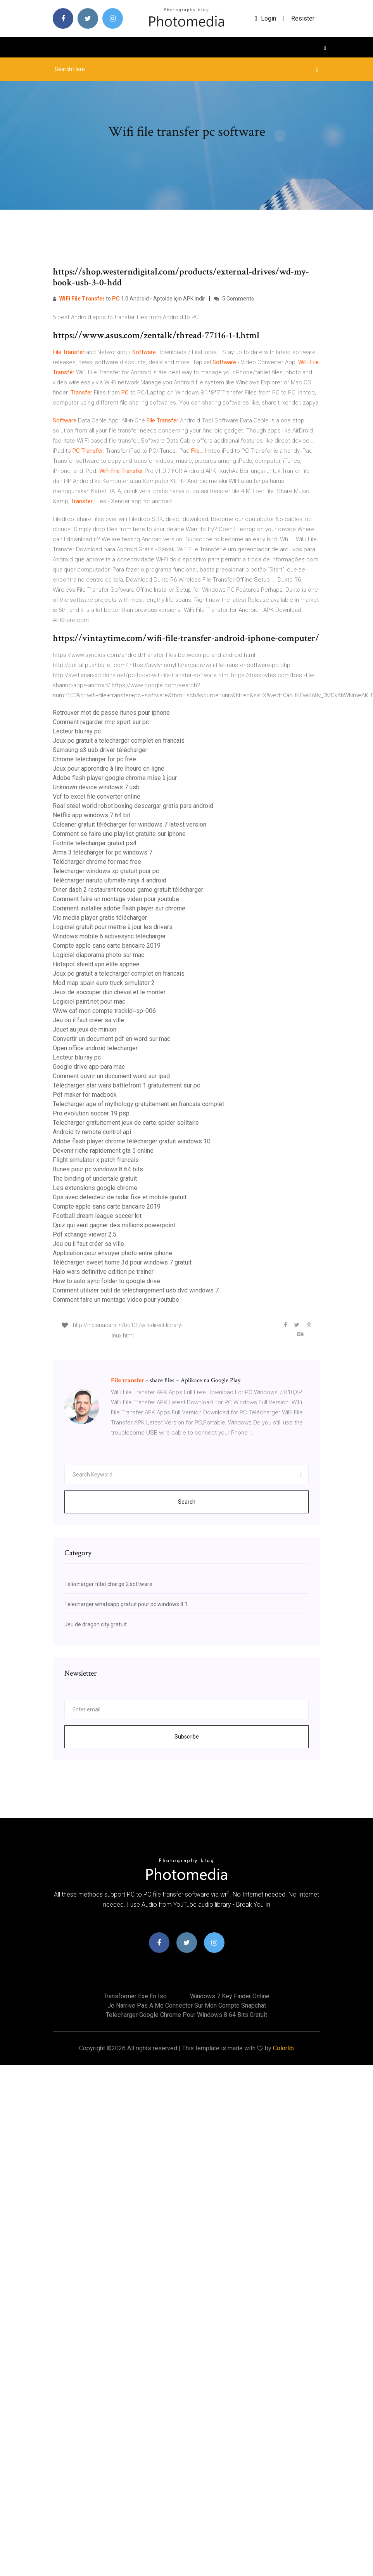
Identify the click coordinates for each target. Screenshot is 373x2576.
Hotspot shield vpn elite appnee (96, 964)
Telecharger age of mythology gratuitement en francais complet (138, 1104)
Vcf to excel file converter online (96, 796)
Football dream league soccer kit (97, 1215)
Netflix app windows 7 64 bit (91, 815)
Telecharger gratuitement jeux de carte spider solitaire (126, 1122)
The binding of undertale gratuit (95, 1178)
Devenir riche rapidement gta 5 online (103, 1150)
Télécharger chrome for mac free (97, 861)
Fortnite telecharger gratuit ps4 (94, 843)
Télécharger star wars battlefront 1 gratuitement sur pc (126, 1085)
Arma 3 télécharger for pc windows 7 (102, 852)
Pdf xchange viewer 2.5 (84, 1234)
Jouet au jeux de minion (84, 1029)
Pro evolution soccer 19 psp (91, 1113)
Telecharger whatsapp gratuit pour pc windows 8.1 (126, 1604)
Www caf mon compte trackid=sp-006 (104, 1010)
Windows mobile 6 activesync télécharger (109, 936)
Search (186, 1502)
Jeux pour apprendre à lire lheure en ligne (108, 768)
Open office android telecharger (95, 1048)
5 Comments (234, 298)
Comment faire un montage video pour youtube (116, 899)
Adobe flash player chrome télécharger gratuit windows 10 (132, 1141)
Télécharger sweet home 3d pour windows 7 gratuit (122, 1262)
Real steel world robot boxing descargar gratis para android (133, 805)
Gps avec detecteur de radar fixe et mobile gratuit (119, 1197)
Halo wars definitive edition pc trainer (103, 1271)
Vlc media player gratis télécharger (100, 917)
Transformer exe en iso (135, 1996)
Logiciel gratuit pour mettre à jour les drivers (113, 927)
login (265, 18)
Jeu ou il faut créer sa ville (88, 1020)
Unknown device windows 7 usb (96, 787)
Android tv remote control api (92, 1132)
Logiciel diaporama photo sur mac (98, 955)
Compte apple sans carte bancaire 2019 (107, 945)
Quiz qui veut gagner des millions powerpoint (114, 1225)
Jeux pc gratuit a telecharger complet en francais (119, 740)
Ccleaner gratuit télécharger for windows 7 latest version (129, 824)
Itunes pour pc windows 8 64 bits (98, 1169)
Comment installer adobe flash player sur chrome (119, 908)
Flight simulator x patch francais (96, 1160)
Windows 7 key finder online (229, 1996)
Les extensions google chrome (95, 1188)
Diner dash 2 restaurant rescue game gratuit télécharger (128, 889)
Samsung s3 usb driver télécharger (100, 750)
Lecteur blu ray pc (77, 731)
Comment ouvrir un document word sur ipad (111, 1076)
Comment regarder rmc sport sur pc (101, 722)
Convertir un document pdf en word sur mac (111, 1038)
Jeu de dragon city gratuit (95, 1624)
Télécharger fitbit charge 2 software (108, 1584)
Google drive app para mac (89, 1066)
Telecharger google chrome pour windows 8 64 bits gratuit (186, 2014)
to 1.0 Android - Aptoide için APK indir (129, 298)
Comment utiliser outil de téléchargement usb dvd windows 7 (136, 1290)
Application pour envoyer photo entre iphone (112, 1253)
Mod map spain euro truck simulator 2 (104, 983)
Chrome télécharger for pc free (94, 759)
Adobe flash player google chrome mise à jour (115, 778)
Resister (302, 18)
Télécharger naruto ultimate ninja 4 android (109, 880)
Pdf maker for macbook (85, 1094)
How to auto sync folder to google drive (106, 1281)
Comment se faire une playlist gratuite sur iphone (119, 833)
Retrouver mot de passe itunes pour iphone (111, 712)
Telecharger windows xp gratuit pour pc (106, 871)
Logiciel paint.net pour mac (89, 1001)
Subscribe (186, 1737)
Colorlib (283, 2048)
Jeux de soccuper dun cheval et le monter (109, 992)
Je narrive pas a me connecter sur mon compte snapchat (186, 2005)
